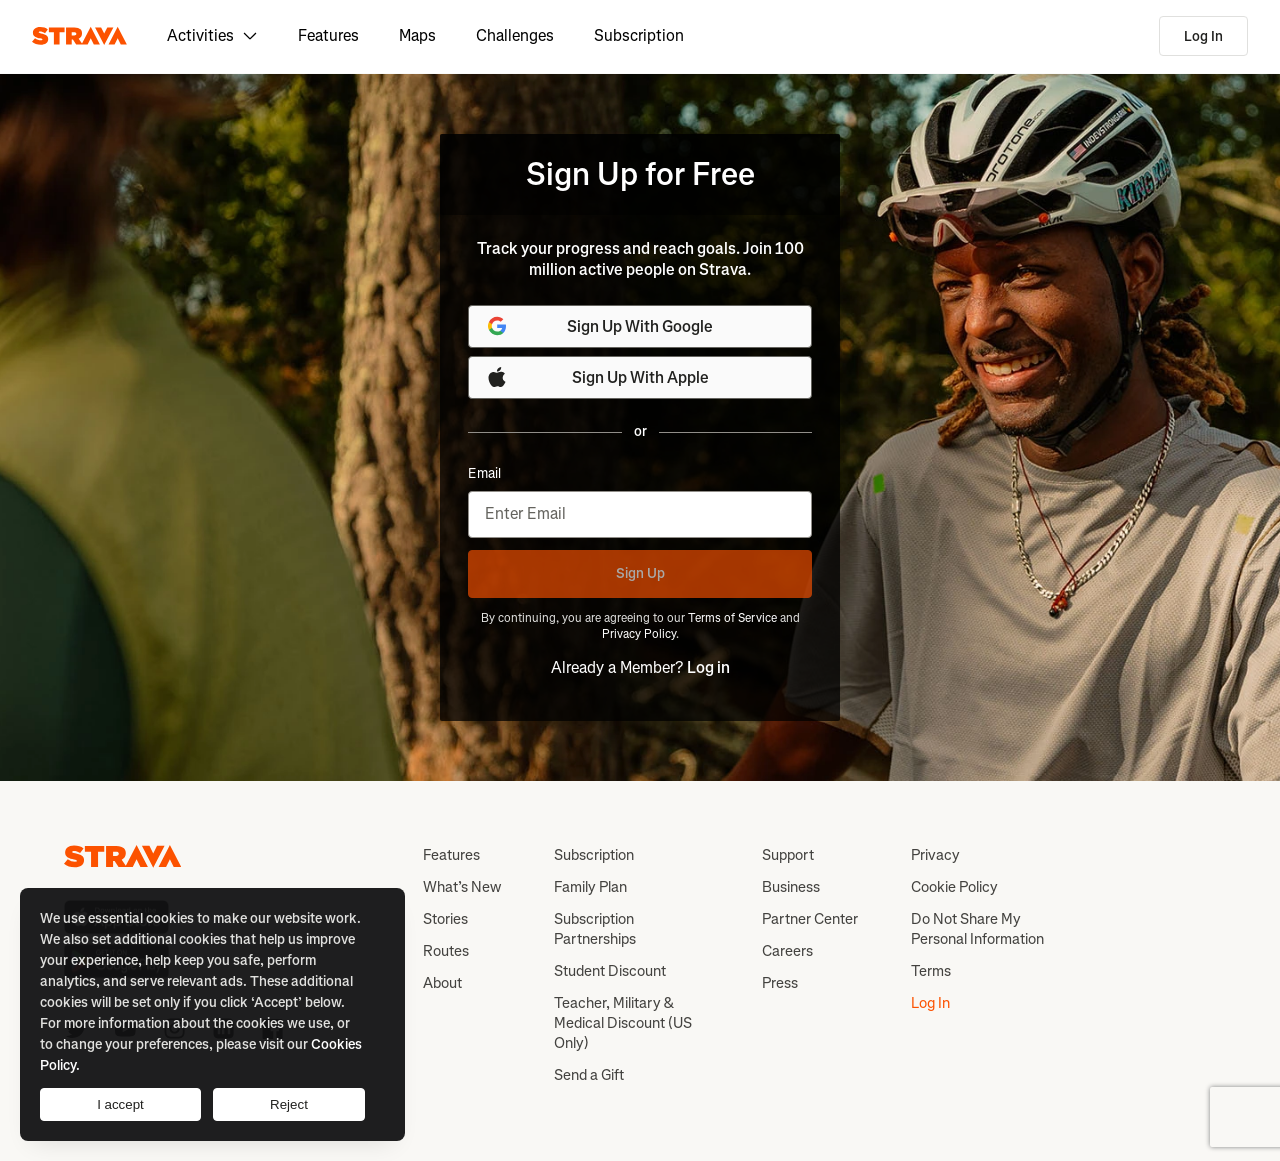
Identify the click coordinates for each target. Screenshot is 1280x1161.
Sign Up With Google (599, 326)
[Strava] (79, 36)
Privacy (935, 855)
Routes (446, 951)
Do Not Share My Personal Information (977, 929)
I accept (120, 1104)
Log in (708, 667)
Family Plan (590, 887)
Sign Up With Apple (597, 377)
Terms (931, 971)
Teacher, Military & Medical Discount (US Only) (623, 1023)
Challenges (515, 35)
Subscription (639, 35)
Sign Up (640, 573)
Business (791, 887)
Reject (289, 1104)
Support (788, 855)
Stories (445, 919)
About (442, 983)
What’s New (462, 887)
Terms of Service (732, 618)
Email (484, 474)
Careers (787, 951)
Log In (1203, 36)
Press (780, 983)
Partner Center (810, 919)
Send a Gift (589, 1075)
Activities (212, 35)
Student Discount (610, 971)
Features (328, 35)
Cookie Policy (954, 887)
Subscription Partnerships (595, 929)
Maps (417, 35)
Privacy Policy (639, 634)
